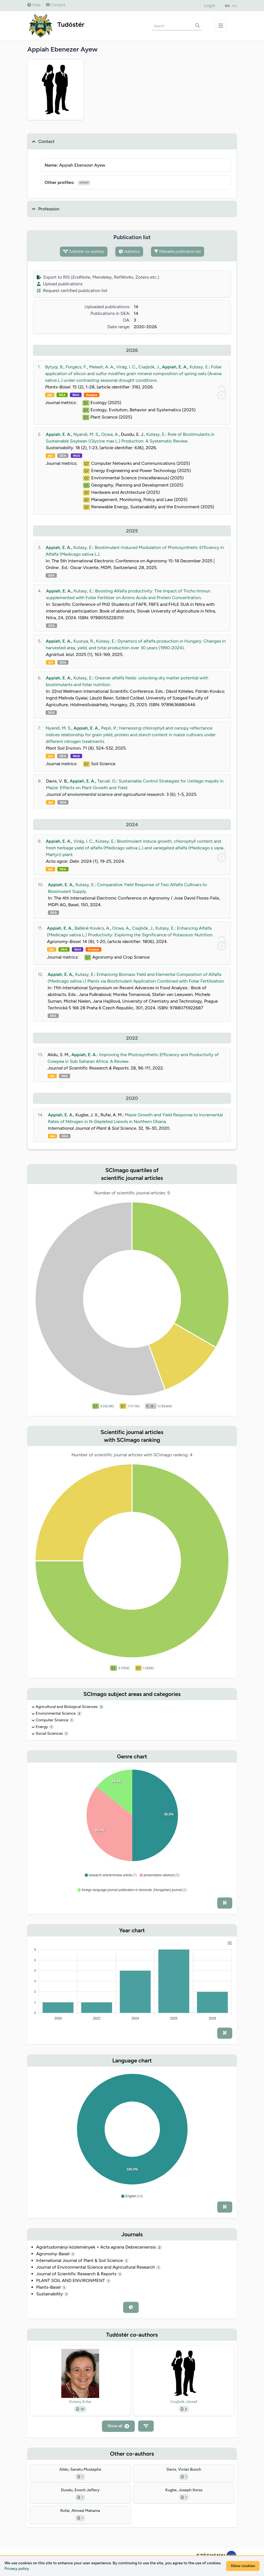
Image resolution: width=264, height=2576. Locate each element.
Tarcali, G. (106, 781)
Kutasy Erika (80, 2401)
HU (234, 6)
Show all (118, 2426)
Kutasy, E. (199, 367)
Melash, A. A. (101, 367)
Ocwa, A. (110, 434)
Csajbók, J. (149, 367)
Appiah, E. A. (174, 367)
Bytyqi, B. (54, 367)
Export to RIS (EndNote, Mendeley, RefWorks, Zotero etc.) (98, 277)
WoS (75, 395)
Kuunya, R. (84, 641)
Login (209, 5)
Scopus (91, 395)
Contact (55, 5)
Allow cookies (243, 2565)
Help (33, 5)
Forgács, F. (76, 367)
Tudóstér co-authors (83, 251)
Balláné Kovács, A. (92, 928)
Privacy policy (16, 2568)
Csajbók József (183, 2401)
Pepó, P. (109, 728)
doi (49, 395)
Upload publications (59, 283)
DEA (62, 395)
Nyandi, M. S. (86, 434)
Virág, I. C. (126, 367)
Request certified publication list (72, 290)
